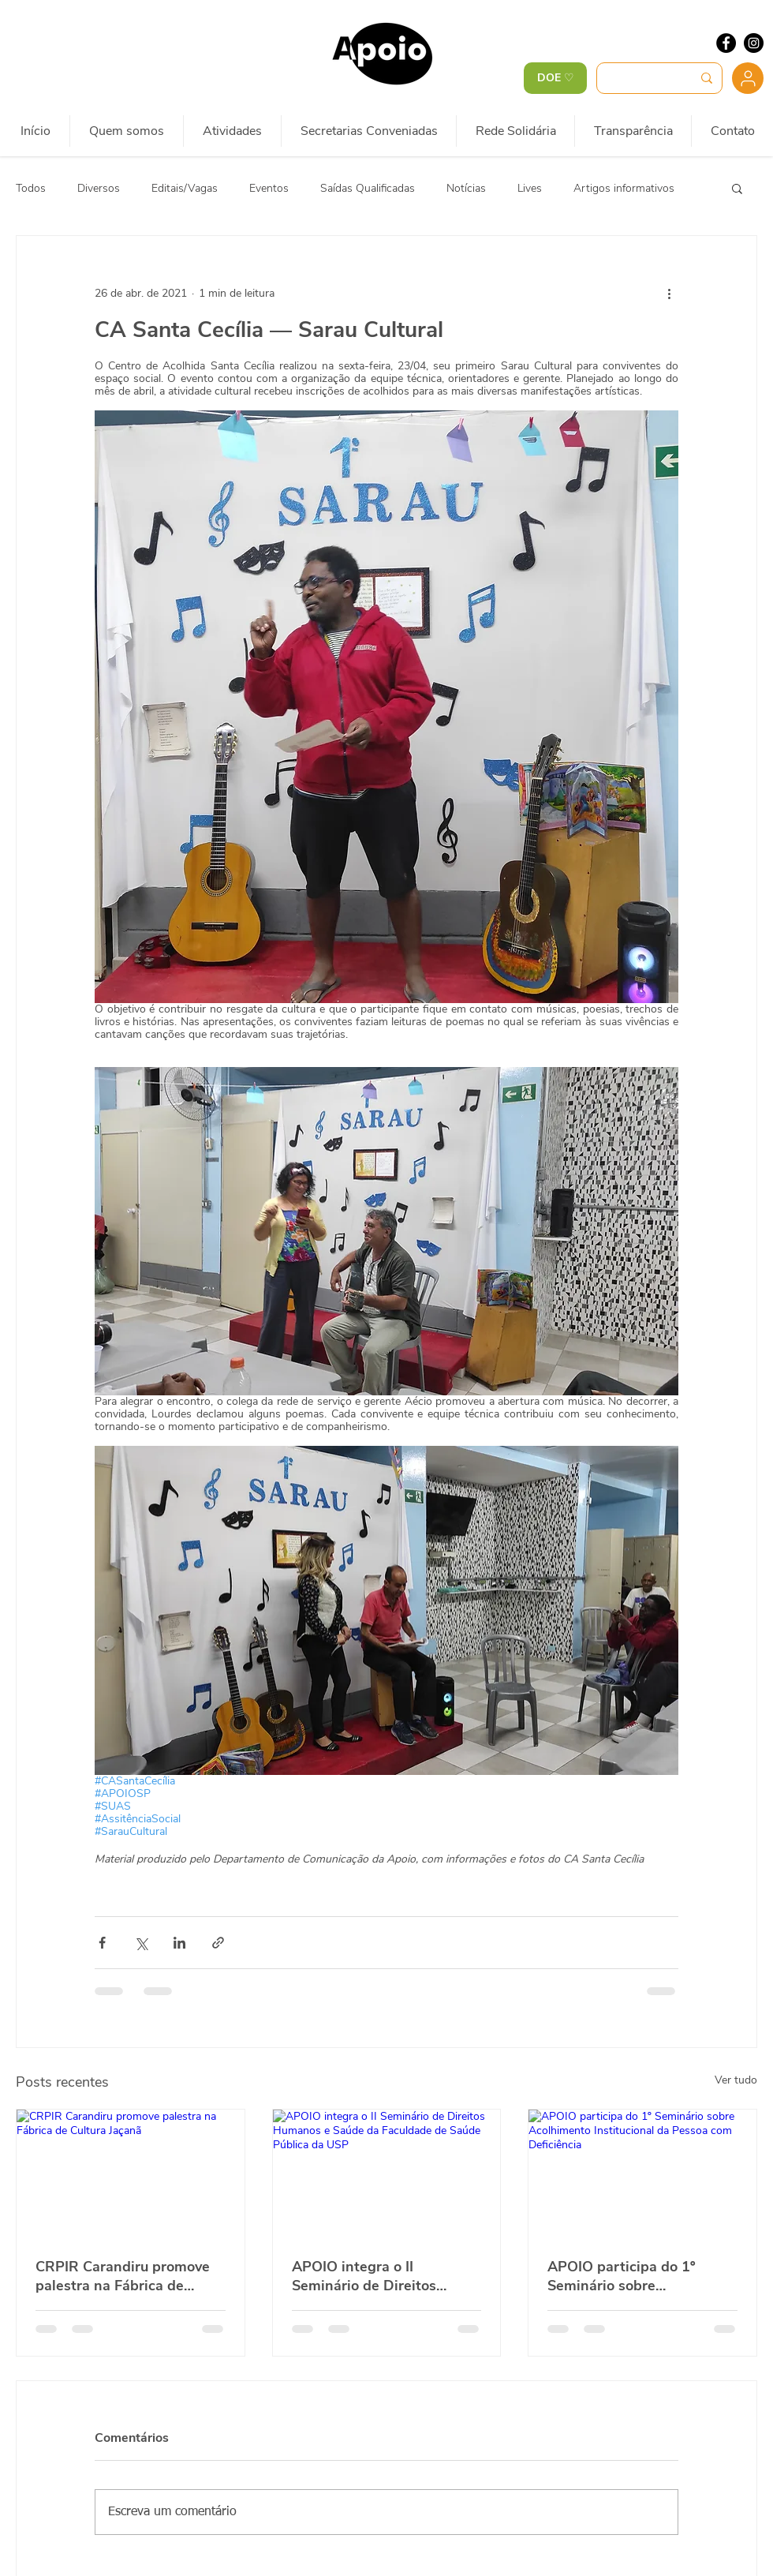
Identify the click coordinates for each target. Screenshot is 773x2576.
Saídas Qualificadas (367, 188)
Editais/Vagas (184, 188)
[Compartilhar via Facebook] (102, 1942)
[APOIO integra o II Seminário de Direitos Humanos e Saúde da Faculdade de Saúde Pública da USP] (387, 2173)
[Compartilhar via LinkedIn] (179, 1942)
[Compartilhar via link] (218, 1942)
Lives (529, 188)
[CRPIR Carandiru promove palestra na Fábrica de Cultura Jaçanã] (131, 2173)
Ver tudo (736, 2079)
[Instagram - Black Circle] (754, 43)
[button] (737, 188)
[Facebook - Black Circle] (726, 43)
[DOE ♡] (555, 78)
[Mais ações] (668, 292)
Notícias (466, 188)
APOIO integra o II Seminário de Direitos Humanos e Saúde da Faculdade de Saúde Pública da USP (385, 2276)
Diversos (98, 188)
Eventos (269, 188)
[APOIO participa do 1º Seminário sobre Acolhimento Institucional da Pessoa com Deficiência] (642, 2173)
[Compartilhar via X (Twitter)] (140, 1942)
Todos (31, 188)
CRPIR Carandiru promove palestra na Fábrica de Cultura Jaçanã (122, 2276)
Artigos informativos (623, 188)
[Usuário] (748, 78)
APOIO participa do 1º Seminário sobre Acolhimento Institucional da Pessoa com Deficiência (636, 2276)
